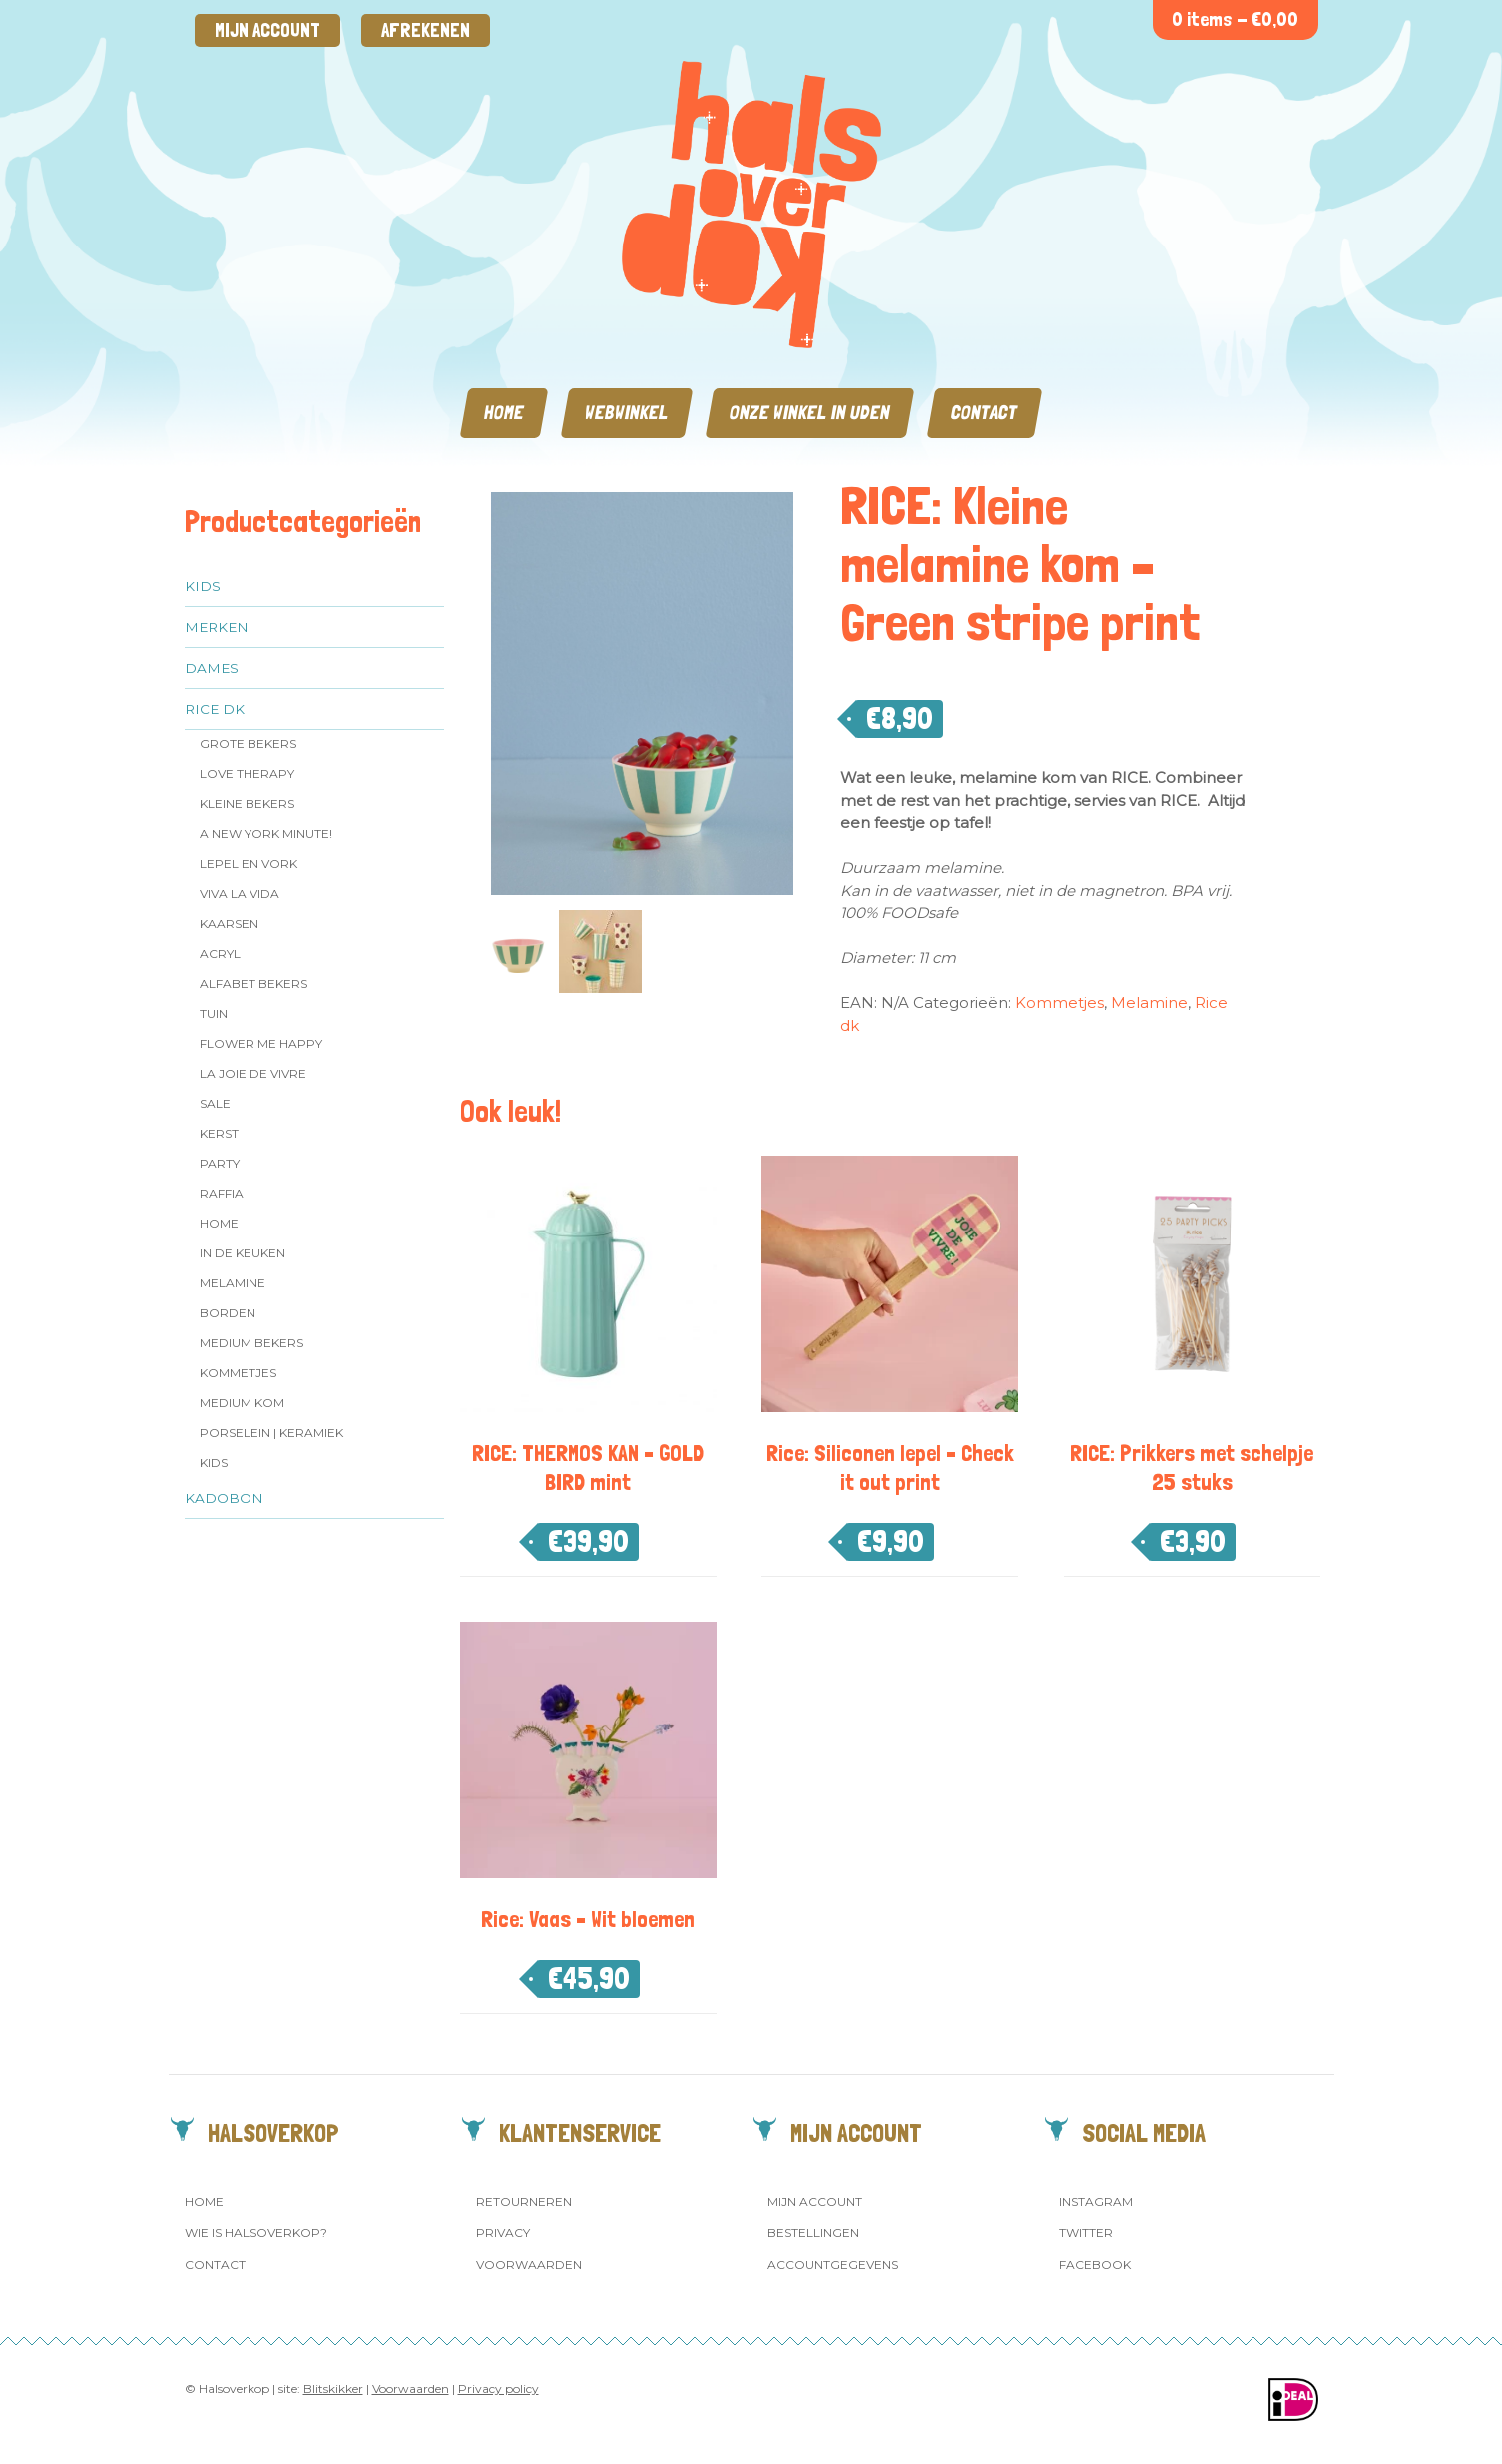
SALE (215, 1103)
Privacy (503, 2232)
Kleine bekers (247, 803)
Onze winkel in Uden (810, 412)
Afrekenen (425, 30)
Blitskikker (333, 2388)
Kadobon (224, 1498)
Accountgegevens (832, 2264)
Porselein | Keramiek (271, 1432)
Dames (212, 668)
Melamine (232, 1282)
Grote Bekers (248, 744)
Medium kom (242, 1402)
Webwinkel (627, 412)
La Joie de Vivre (253, 1073)
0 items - (1235, 19)
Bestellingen (813, 2232)
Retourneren (524, 2201)
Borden (227, 1312)
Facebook (1095, 2264)
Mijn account (267, 30)
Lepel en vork (248, 863)
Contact (984, 412)
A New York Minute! (266, 833)
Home (504, 412)
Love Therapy (247, 773)
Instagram (1096, 2201)
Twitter (1086, 2232)
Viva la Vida (239, 893)
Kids (203, 586)
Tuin (214, 1013)
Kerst (219, 1133)
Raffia (222, 1193)
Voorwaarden (529, 2264)
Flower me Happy (261, 1043)
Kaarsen (229, 923)
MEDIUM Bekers (251, 1342)
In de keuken (242, 1252)
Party (220, 1163)
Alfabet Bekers (253, 983)
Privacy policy (498, 2388)
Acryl (220, 953)
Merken (217, 627)
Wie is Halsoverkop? (256, 2232)
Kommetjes (238, 1372)
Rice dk (215, 709)
